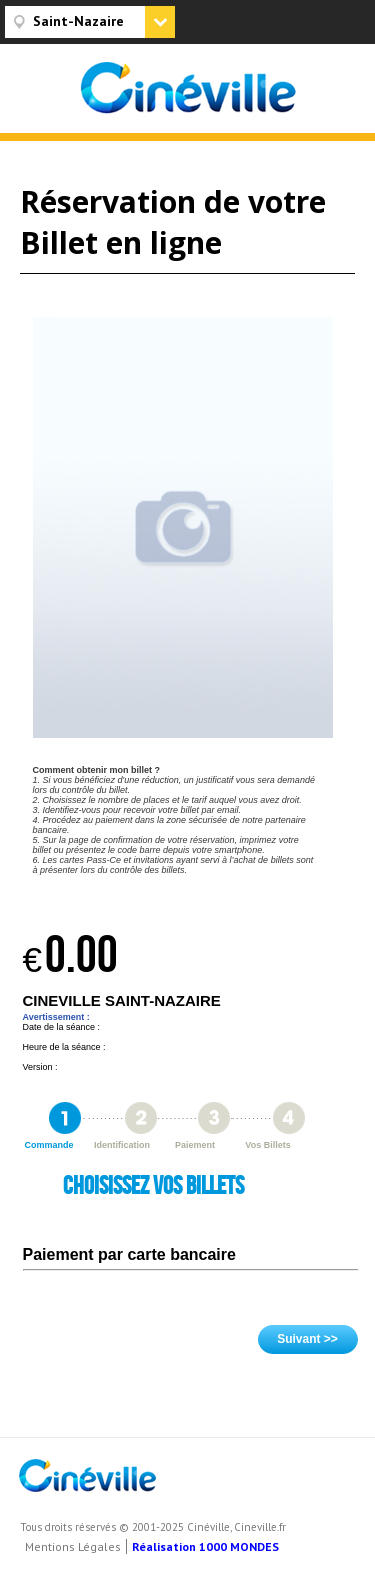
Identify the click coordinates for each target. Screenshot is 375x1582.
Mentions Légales (73, 1546)
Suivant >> (307, 1339)
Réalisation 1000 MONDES (205, 1546)
